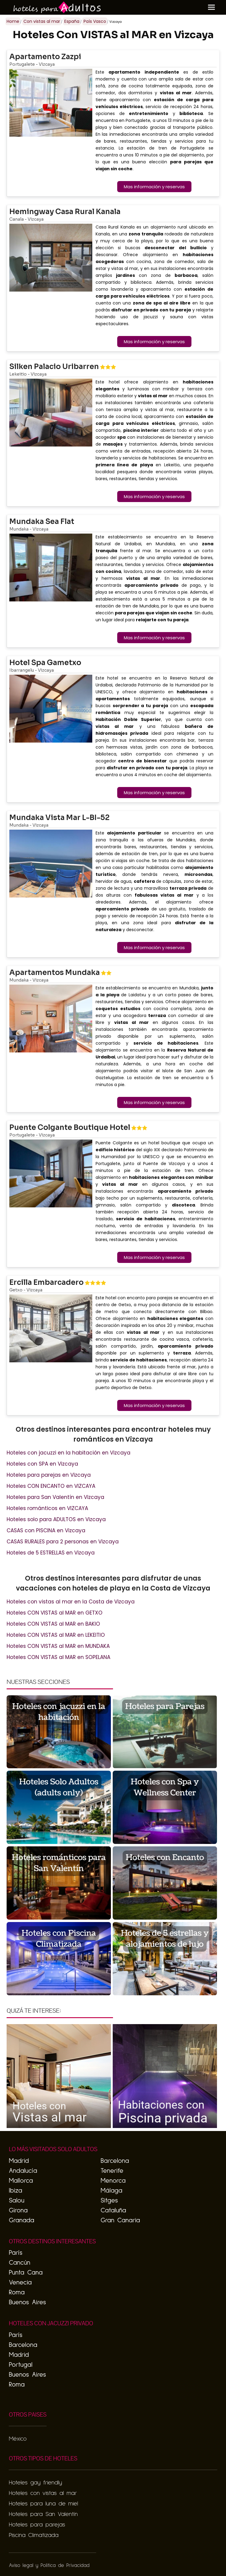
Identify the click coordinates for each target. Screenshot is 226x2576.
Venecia (20, 2282)
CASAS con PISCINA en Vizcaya (46, 1530)
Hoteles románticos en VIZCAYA (47, 1508)
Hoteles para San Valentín (43, 2514)
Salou (16, 2200)
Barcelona (115, 2161)
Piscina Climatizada (33, 2535)
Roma (17, 2292)
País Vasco (95, 21)
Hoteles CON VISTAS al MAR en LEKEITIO (56, 1635)
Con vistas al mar (41, 21)
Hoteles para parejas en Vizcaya (49, 1475)
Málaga (111, 2190)
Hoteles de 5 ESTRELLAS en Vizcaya (51, 1552)
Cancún (19, 2263)
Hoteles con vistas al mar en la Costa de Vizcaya (71, 1601)
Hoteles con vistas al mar (43, 2493)
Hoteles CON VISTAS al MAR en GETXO (54, 1612)
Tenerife (112, 2171)
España (71, 21)
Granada (21, 2220)
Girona (18, 2210)
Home (13, 21)
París (15, 2253)
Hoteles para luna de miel (43, 2504)
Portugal (20, 2365)
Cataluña (113, 2210)
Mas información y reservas (154, 186)
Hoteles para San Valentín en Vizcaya (55, 1497)
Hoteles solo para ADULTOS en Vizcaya (56, 1519)
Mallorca (21, 2181)
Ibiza (15, 2190)
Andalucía (23, 2171)
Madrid (19, 2161)
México (17, 2439)
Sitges (109, 2200)
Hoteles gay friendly (35, 2483)
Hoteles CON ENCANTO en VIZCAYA (51, 1486)
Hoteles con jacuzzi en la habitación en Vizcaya (68, 1452)
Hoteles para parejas (37, 2525)
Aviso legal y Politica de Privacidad (49, 2565)
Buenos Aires (27, 2302)
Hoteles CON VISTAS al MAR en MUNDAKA (58, 1646)
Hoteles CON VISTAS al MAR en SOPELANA (58, 1657)
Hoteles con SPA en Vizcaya (42, 1463)
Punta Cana (25, 2272)
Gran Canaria (120, 2220)
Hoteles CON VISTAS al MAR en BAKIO (53, 1623)
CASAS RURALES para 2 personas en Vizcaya (63, 1541)
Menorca (113, 2181)
